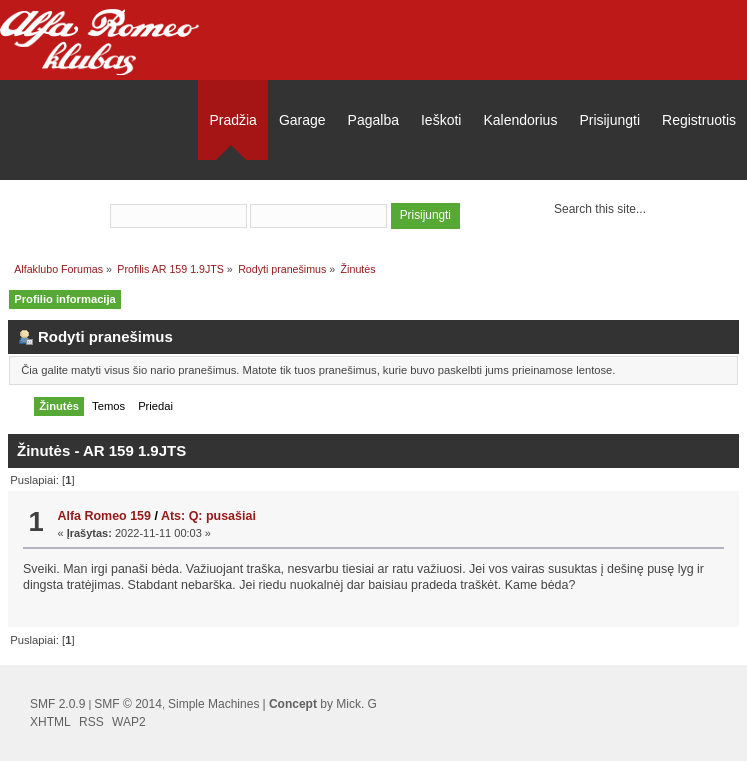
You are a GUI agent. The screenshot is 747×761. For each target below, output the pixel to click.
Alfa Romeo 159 (104, 516)
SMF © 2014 (128, 704)
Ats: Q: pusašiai (208, 516)
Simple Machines (213, 704)
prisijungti (321, 189)
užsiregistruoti (418, 189)
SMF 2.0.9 (57, 704)
